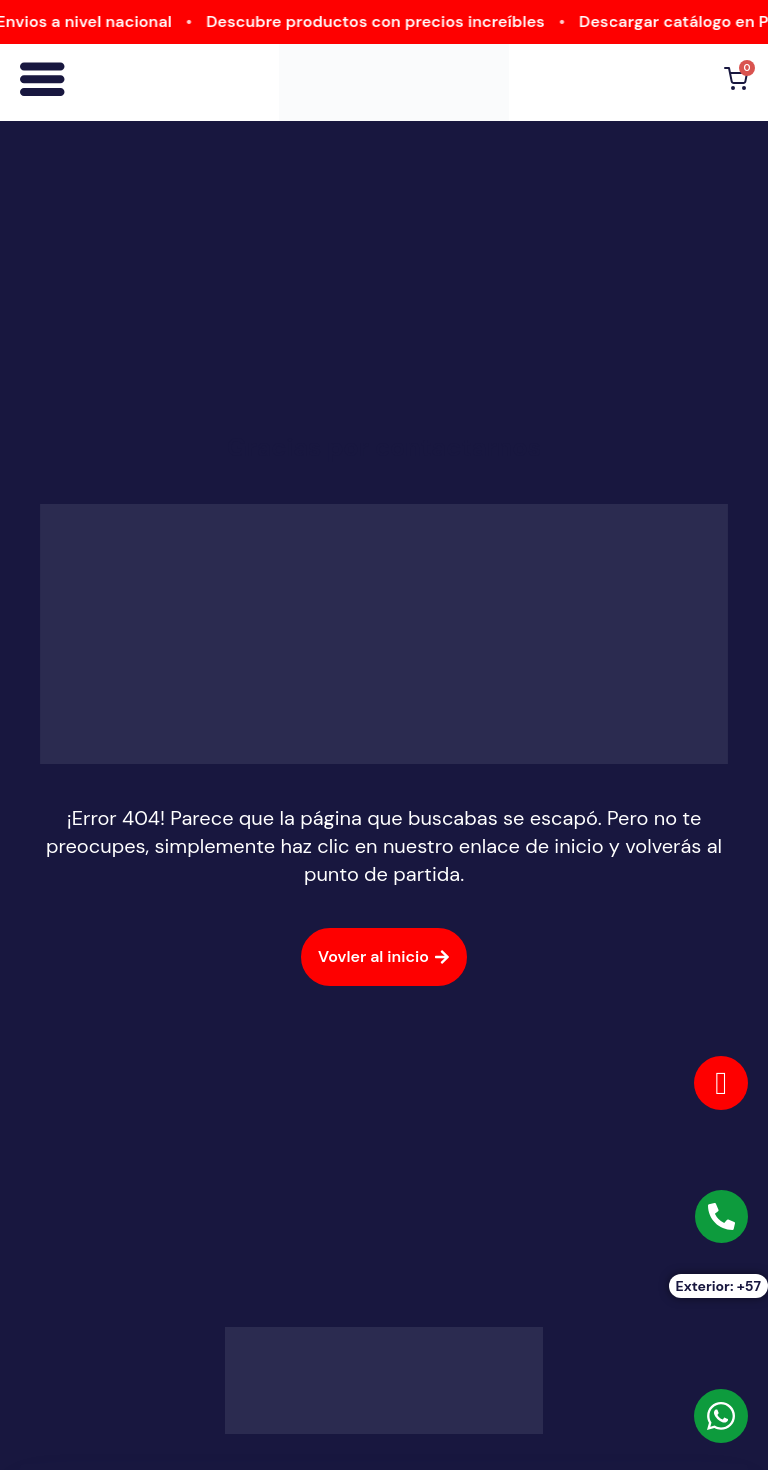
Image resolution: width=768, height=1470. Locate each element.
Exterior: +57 (718, 1286)
